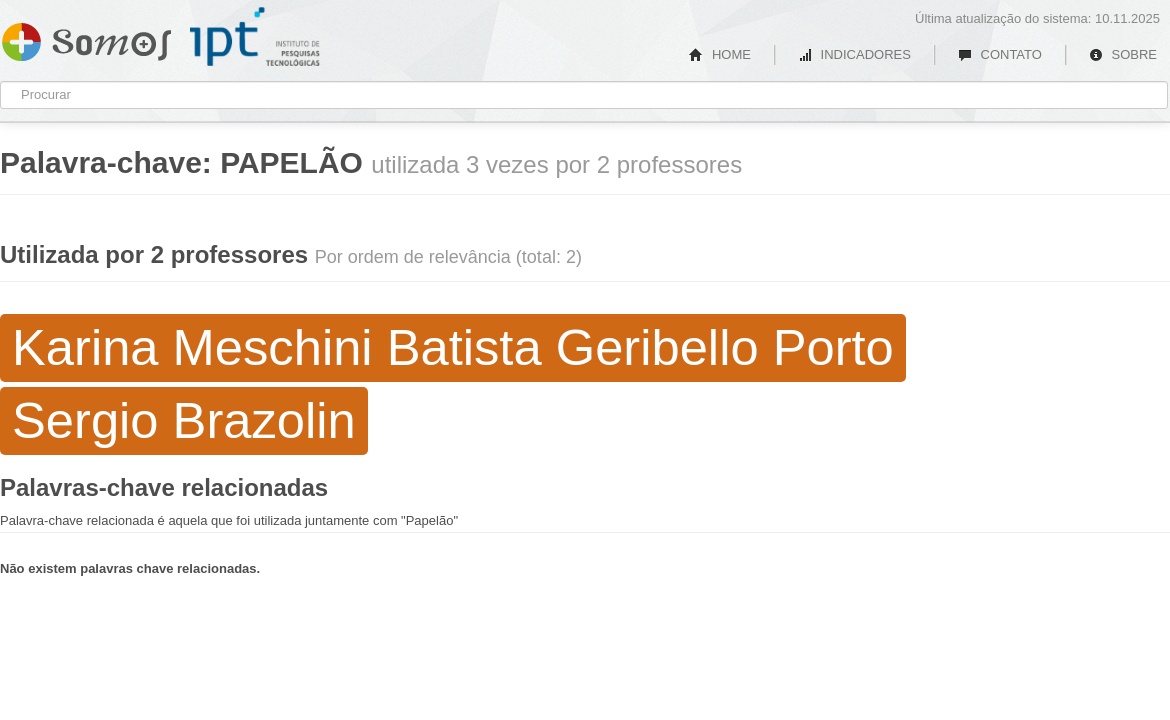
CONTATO (1000, 54)
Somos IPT (86, 38)
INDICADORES (854, 54)
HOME (720, 54)
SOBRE (1123, 54)
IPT (255, 37)
